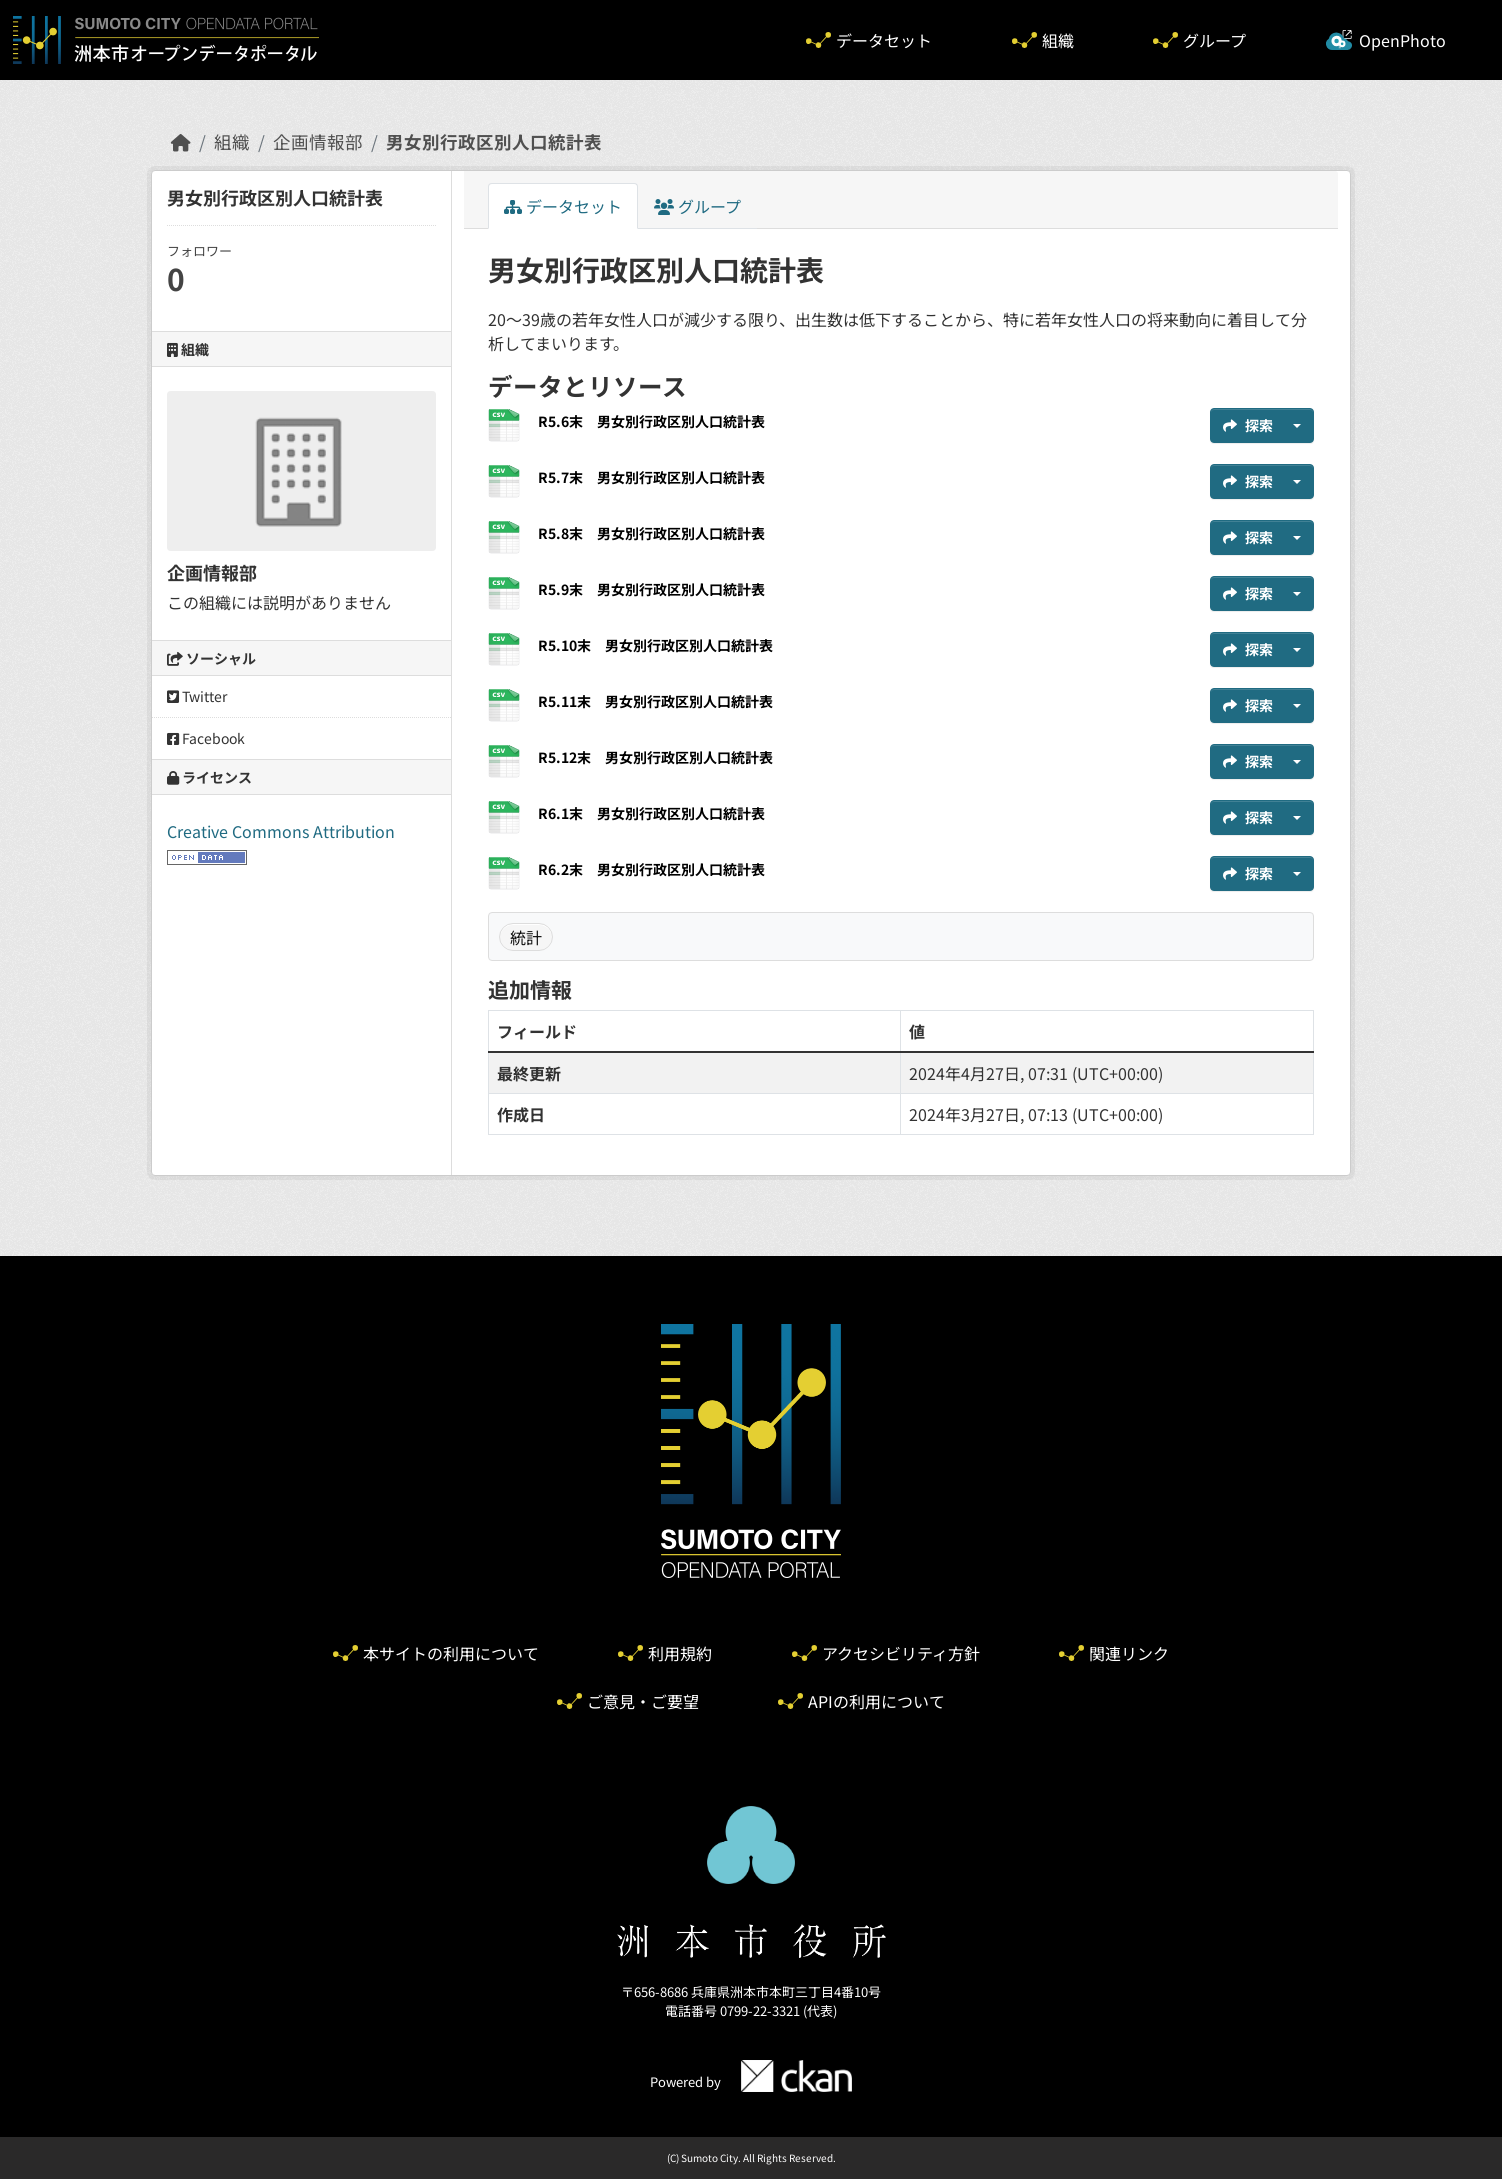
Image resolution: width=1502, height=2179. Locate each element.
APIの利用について (876, 1701)
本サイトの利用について (451, 1653)
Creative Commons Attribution (281, 831)
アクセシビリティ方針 (901, 1653)
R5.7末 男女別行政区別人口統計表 (651, 477)
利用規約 (680, 1653)
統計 (526, 937)
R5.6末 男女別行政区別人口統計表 (651, 421)
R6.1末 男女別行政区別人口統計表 (651, 813)
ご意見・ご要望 (643, 1701)
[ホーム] (181, 141)
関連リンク (1129, 1653)
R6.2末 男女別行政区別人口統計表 (651, 869)
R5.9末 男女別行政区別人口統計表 (651, 589)
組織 (1058, 40)
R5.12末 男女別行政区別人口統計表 (655, 757)
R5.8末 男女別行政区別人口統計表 (651, 533)
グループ (1214, 40)
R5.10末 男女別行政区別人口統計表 (655, 645)
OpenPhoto (1402, 40)
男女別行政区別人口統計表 (494, 141)
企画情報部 (318, 141)
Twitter (197, 696)
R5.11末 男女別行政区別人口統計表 (655, 701)
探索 (1248, 425)
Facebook (206, 738)
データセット (884, 40)
